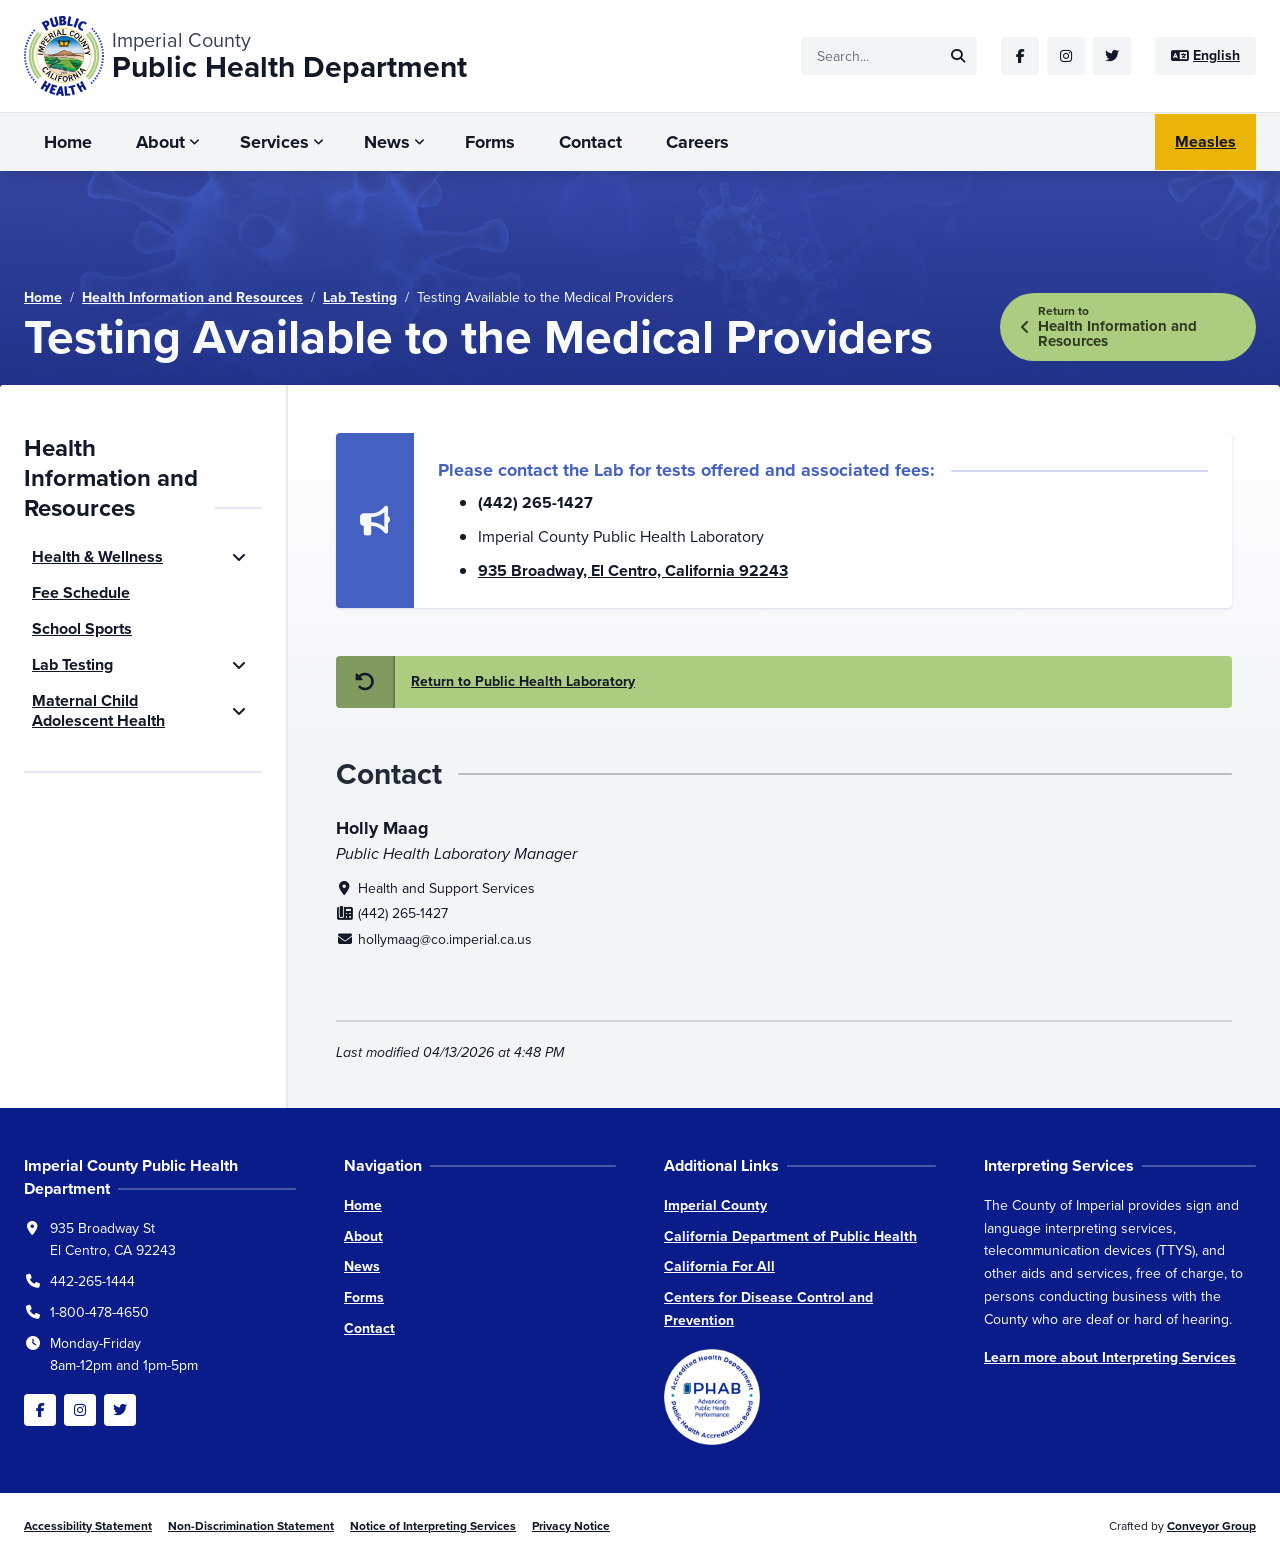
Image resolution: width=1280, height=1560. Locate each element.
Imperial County (715, 1205)
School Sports (82, 628)
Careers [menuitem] (697, 142)
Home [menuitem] (68, 142)
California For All (719, 1266)
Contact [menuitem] (590, 142)
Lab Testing (360, 297)
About (363, 1236)
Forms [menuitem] (490, 142)
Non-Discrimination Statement (251, 1526)
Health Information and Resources (192, 297)
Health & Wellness (97, 556)
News (362, 1266)
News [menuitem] (387, 142)
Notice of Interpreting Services (433, 1526)
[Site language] (1205, 56)
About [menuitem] (160, 142)
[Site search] (889, 56)
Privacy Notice (571, 1526)
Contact (369, 1328)
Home (43, 297)
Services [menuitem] (274, 142)
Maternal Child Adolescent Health (98, 710)
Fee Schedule (81, 592)
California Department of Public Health (790, 1236)
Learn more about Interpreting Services (1110, 1357)
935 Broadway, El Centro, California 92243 (633, 570)
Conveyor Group (1211, 1526)
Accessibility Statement (88, 1526)
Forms (364, 1297)
